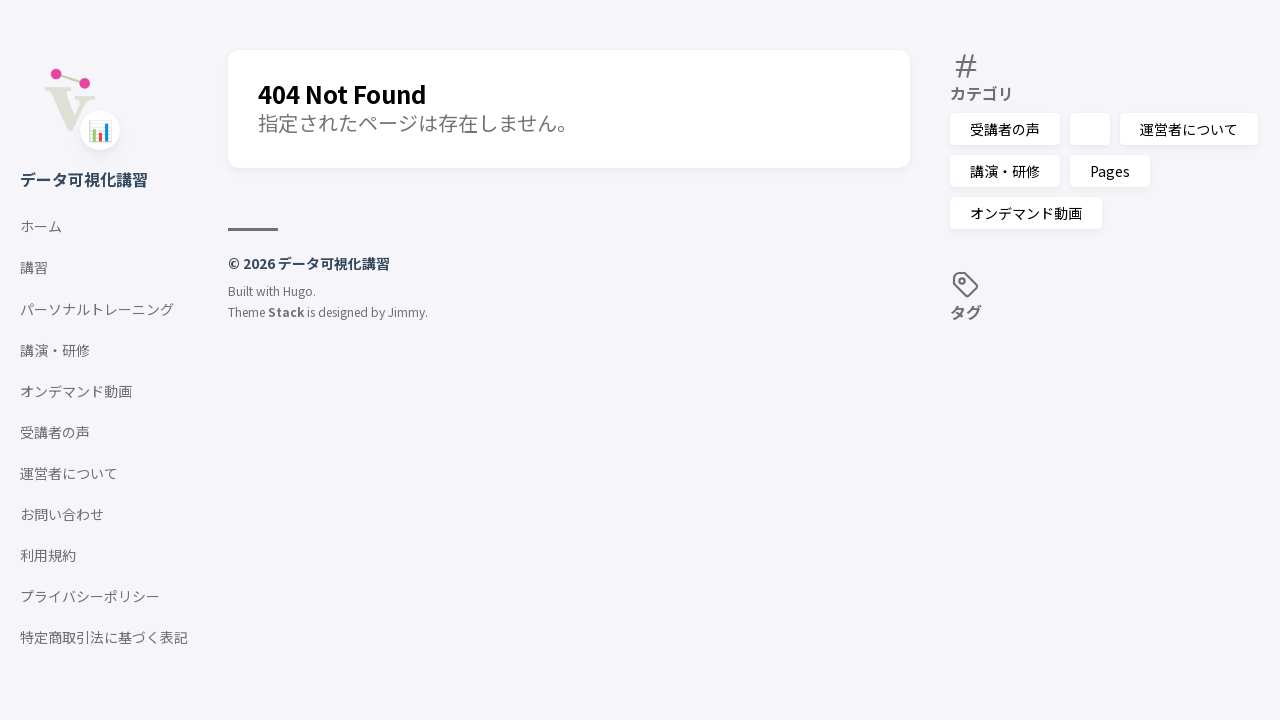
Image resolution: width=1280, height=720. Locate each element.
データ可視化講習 (84, 179)
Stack (286, 311)
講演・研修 (1005, 171)
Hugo (298, 290)
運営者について (1189, 129)
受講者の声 (1005, 129)
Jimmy (406, 311)
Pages (1110, 171)
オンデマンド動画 (1026, 213)
